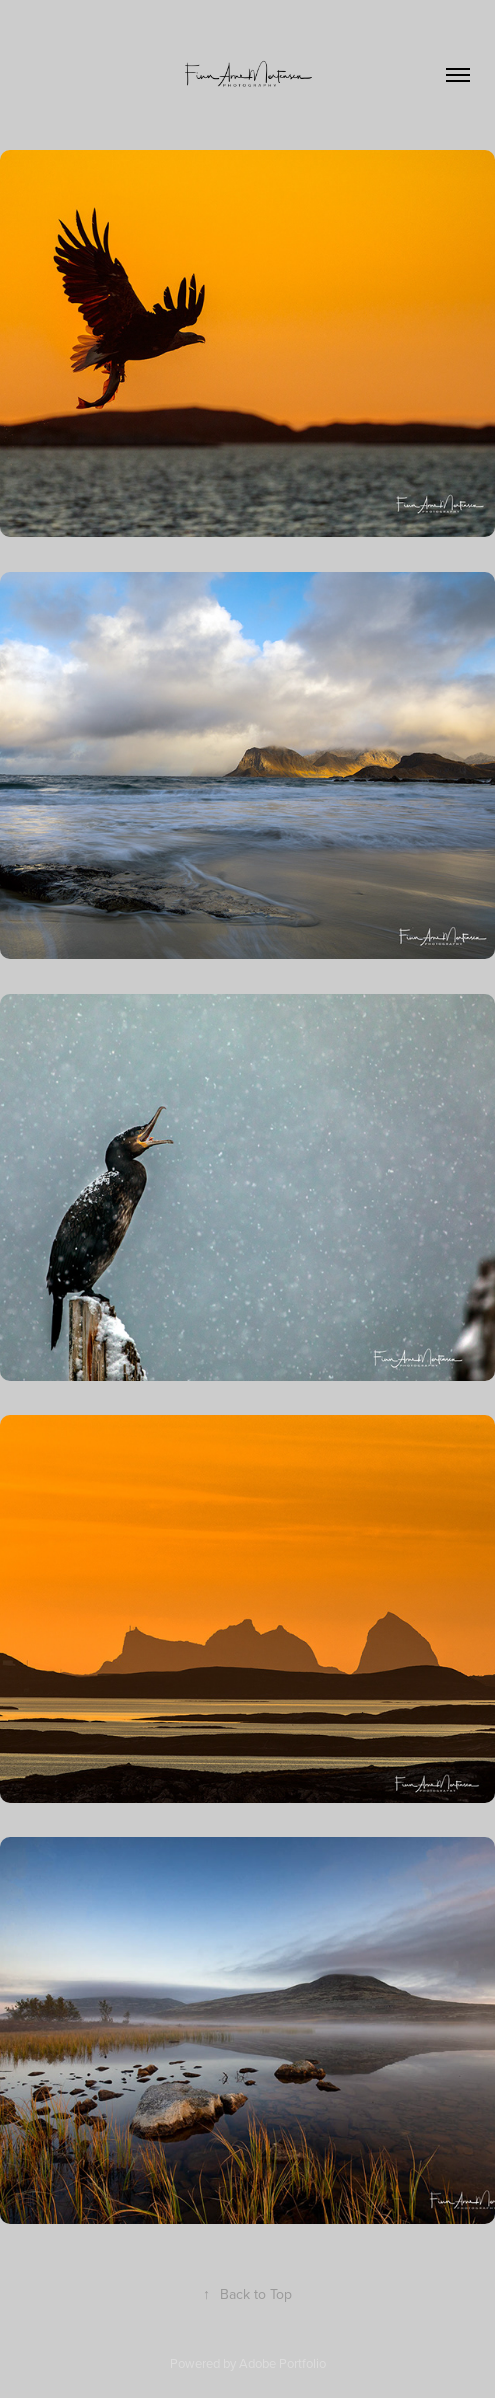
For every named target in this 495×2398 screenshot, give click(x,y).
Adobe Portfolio (282, 2363)
